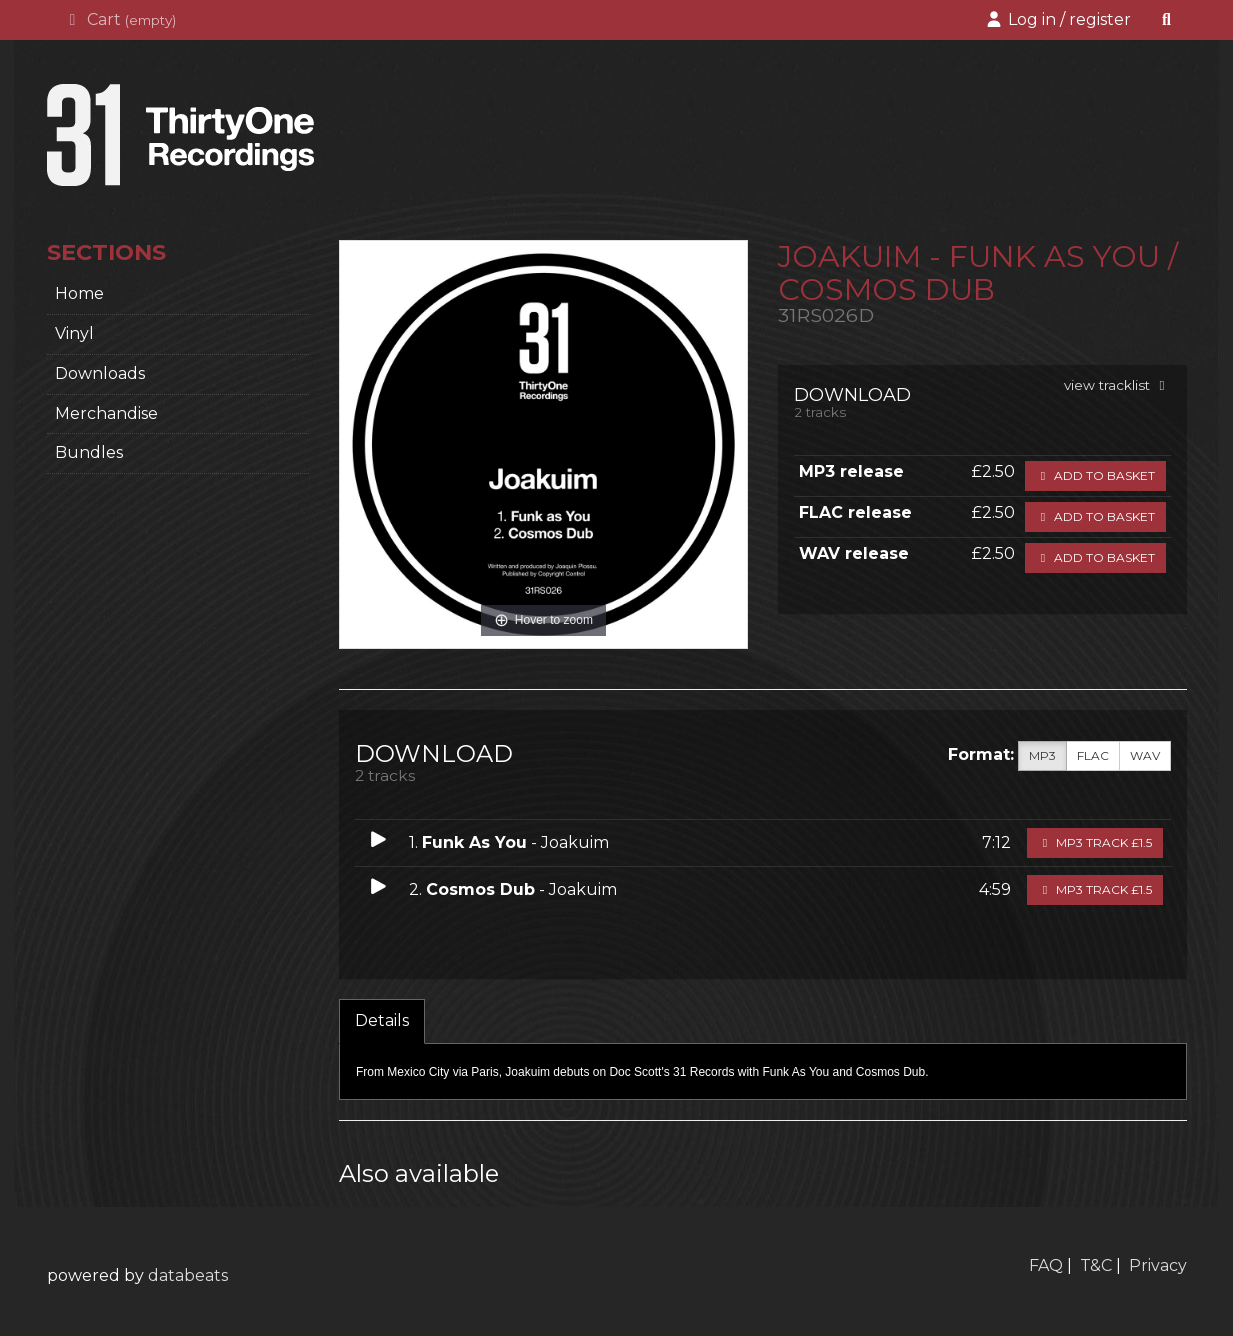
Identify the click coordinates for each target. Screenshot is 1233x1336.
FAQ (1046, 1265)
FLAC (1093, 756)
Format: (981, 754)
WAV (1145, 756)
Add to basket (1095, 475)
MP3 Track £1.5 (1095, 842)
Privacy (1158, 1265)
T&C (1096, 1265)
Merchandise (106, 413)
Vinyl (74, 333)
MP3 (1042, 756)
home (79, 293)
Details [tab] (382, 1020)
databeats (188, 1275)
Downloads (100, 373)
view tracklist (1117, 385)
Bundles (89, 452)
